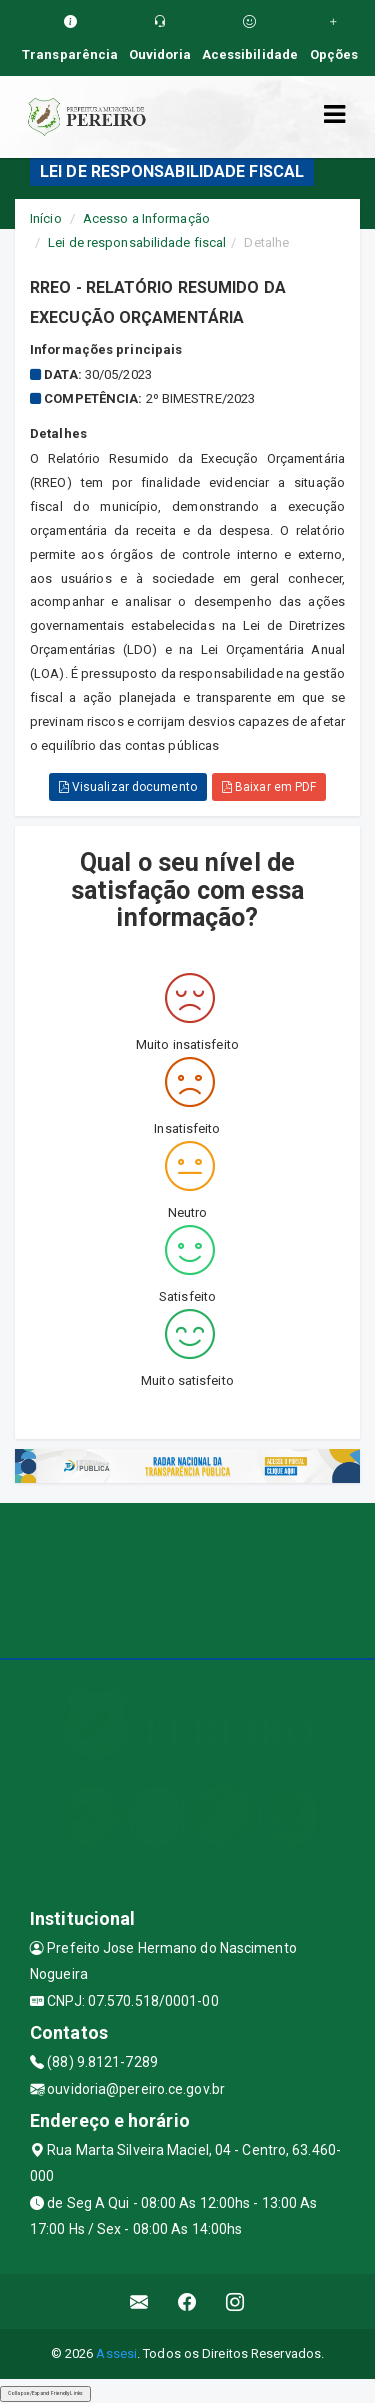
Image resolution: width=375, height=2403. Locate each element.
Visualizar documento (128, 787)
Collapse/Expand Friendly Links (45, 2393)
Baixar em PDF (269, 787)
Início (46, 218)
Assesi (116, 2353)
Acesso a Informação (146, 218)
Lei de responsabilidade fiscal (137, 242)
